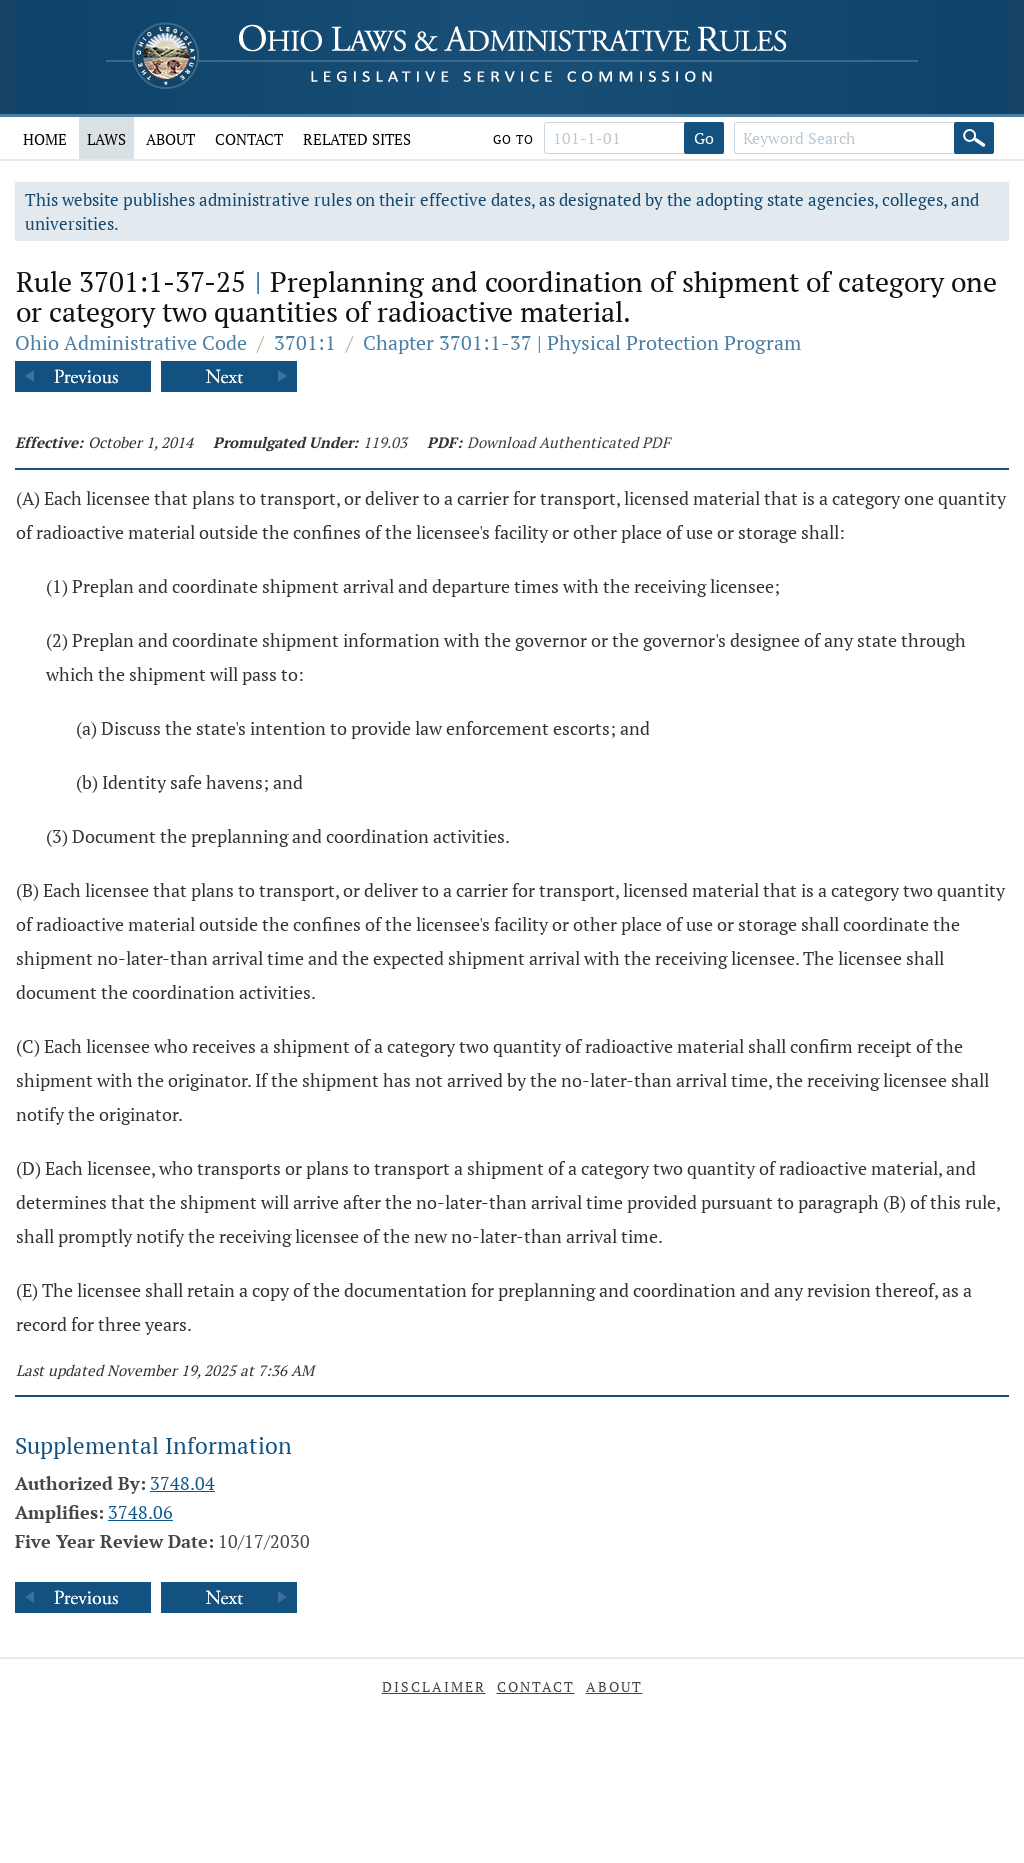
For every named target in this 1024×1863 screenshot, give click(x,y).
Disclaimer (434, 1686)
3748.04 (182, 1483)
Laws (106, 139)
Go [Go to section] (704, 138)
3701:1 (305, 342)
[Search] (974, 138)
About (170, 139)
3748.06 (140, 1512)
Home (45, 139)
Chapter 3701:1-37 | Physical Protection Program (582, 342)
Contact (249, 139)
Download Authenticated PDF (568, 442)
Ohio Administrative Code (131, 342)
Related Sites (357, 139)
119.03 (385, 442)
